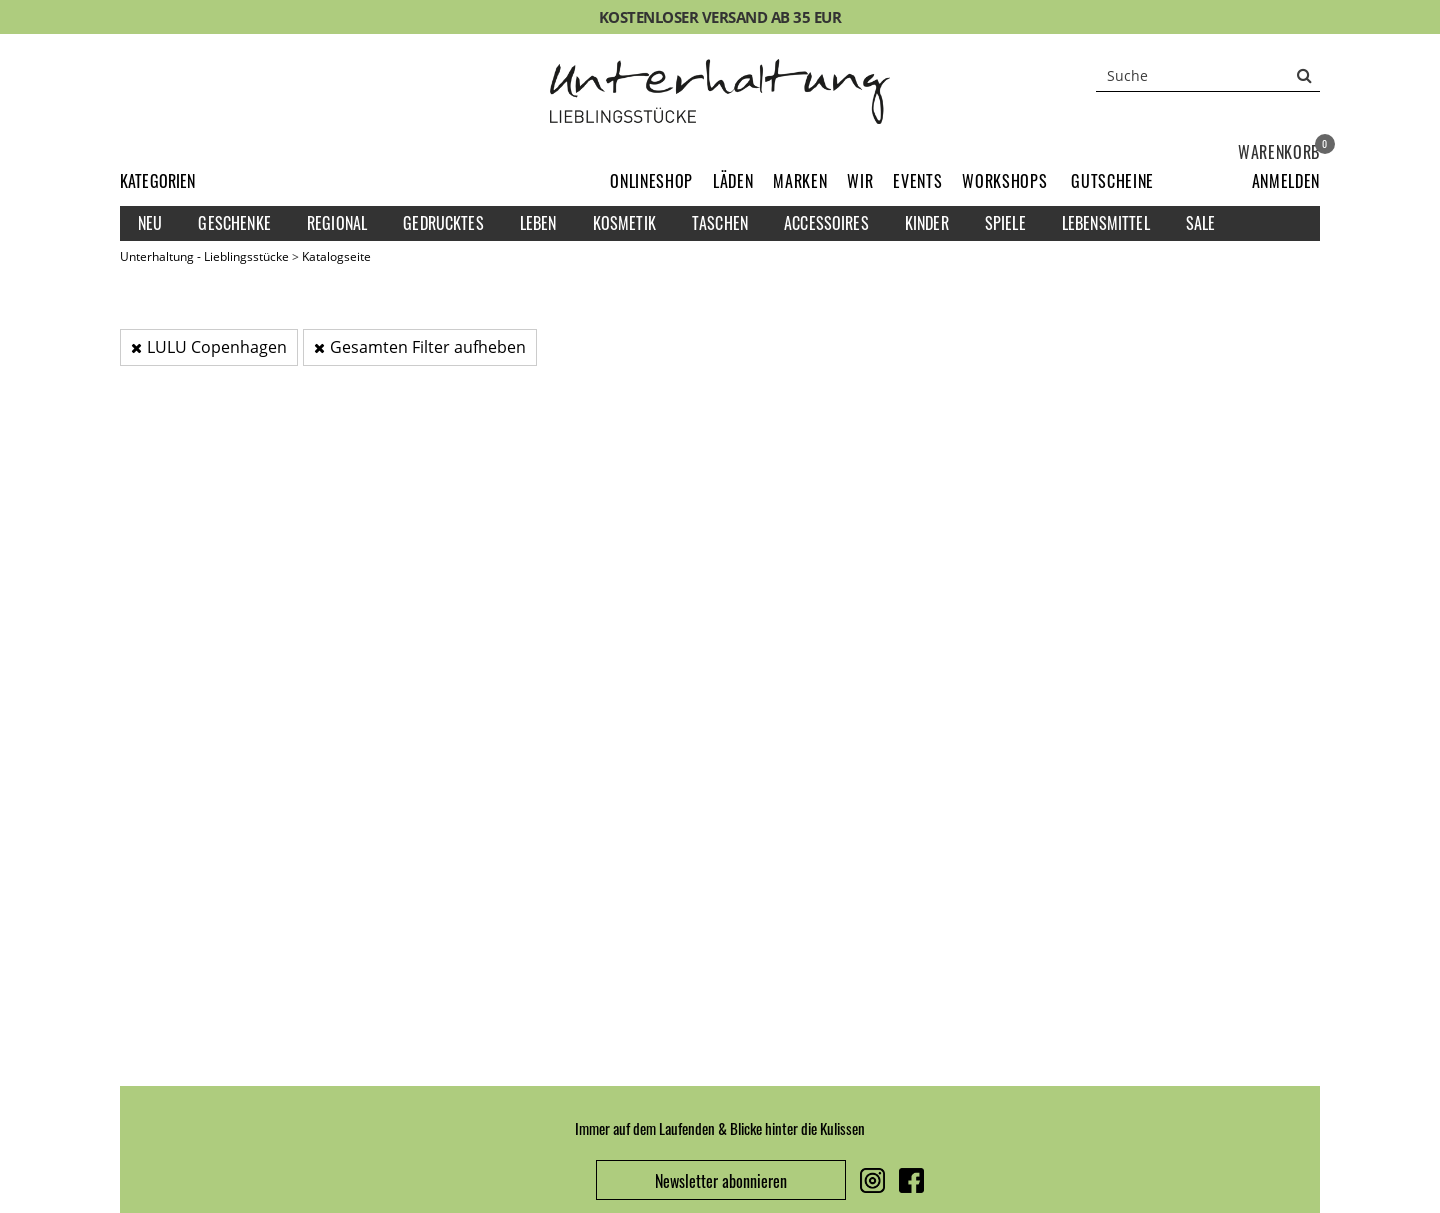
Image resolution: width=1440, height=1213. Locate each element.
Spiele (1005, 223)
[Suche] (1208, 75)
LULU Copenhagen (209, 347)
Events (917, 181)
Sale (1201, 223)
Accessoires (826, 223)
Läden (733, 181)
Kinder (927, 223)
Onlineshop (651, 181)
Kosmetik (624, 223)
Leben (538, 223)
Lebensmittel (1106, 223)
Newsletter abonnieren (721, 1181)
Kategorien (158, 181)
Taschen (720, 223)
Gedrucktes (443, 223)
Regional (337, 223)
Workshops (1004, 181)
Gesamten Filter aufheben (420, 347)
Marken (800, 181)
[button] (1286, 181)
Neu (150, 223)
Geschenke (234, 223)
